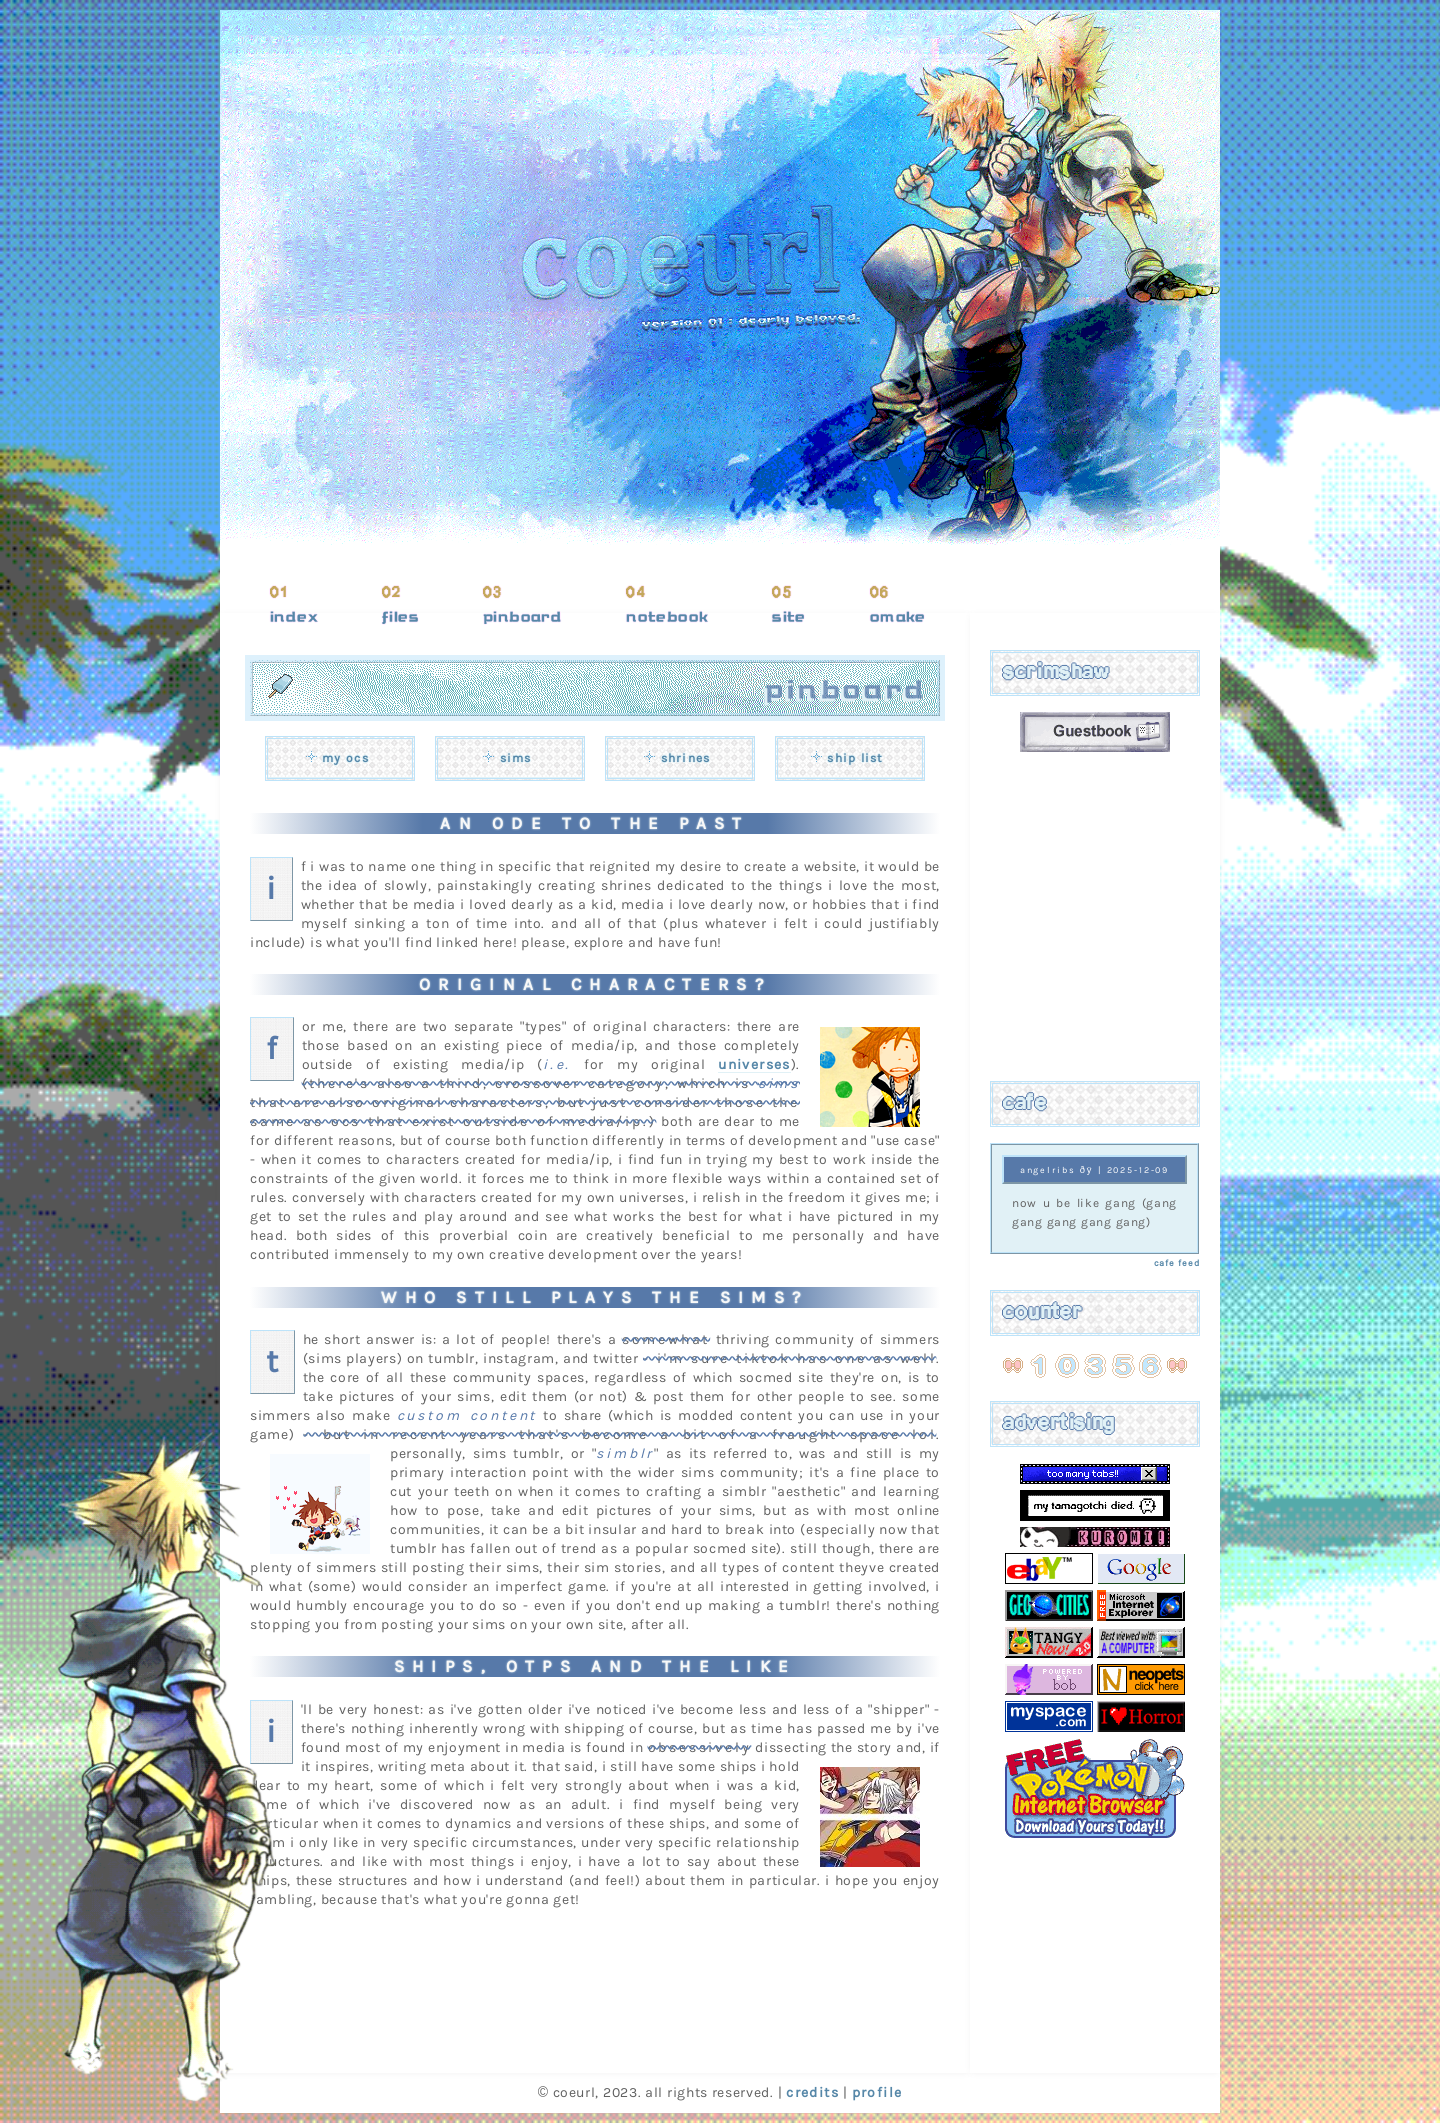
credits (812, 2092)
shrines (685, 758)
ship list (855, 758)
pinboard (522, 616)
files (400, 616)
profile (877, 2092)
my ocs (345, 758)
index (294, 616)
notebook (667, 616)
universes (754, 1064)
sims (516, 758)
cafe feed (1177, 1263)
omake (898, 616)
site (789, 616)
